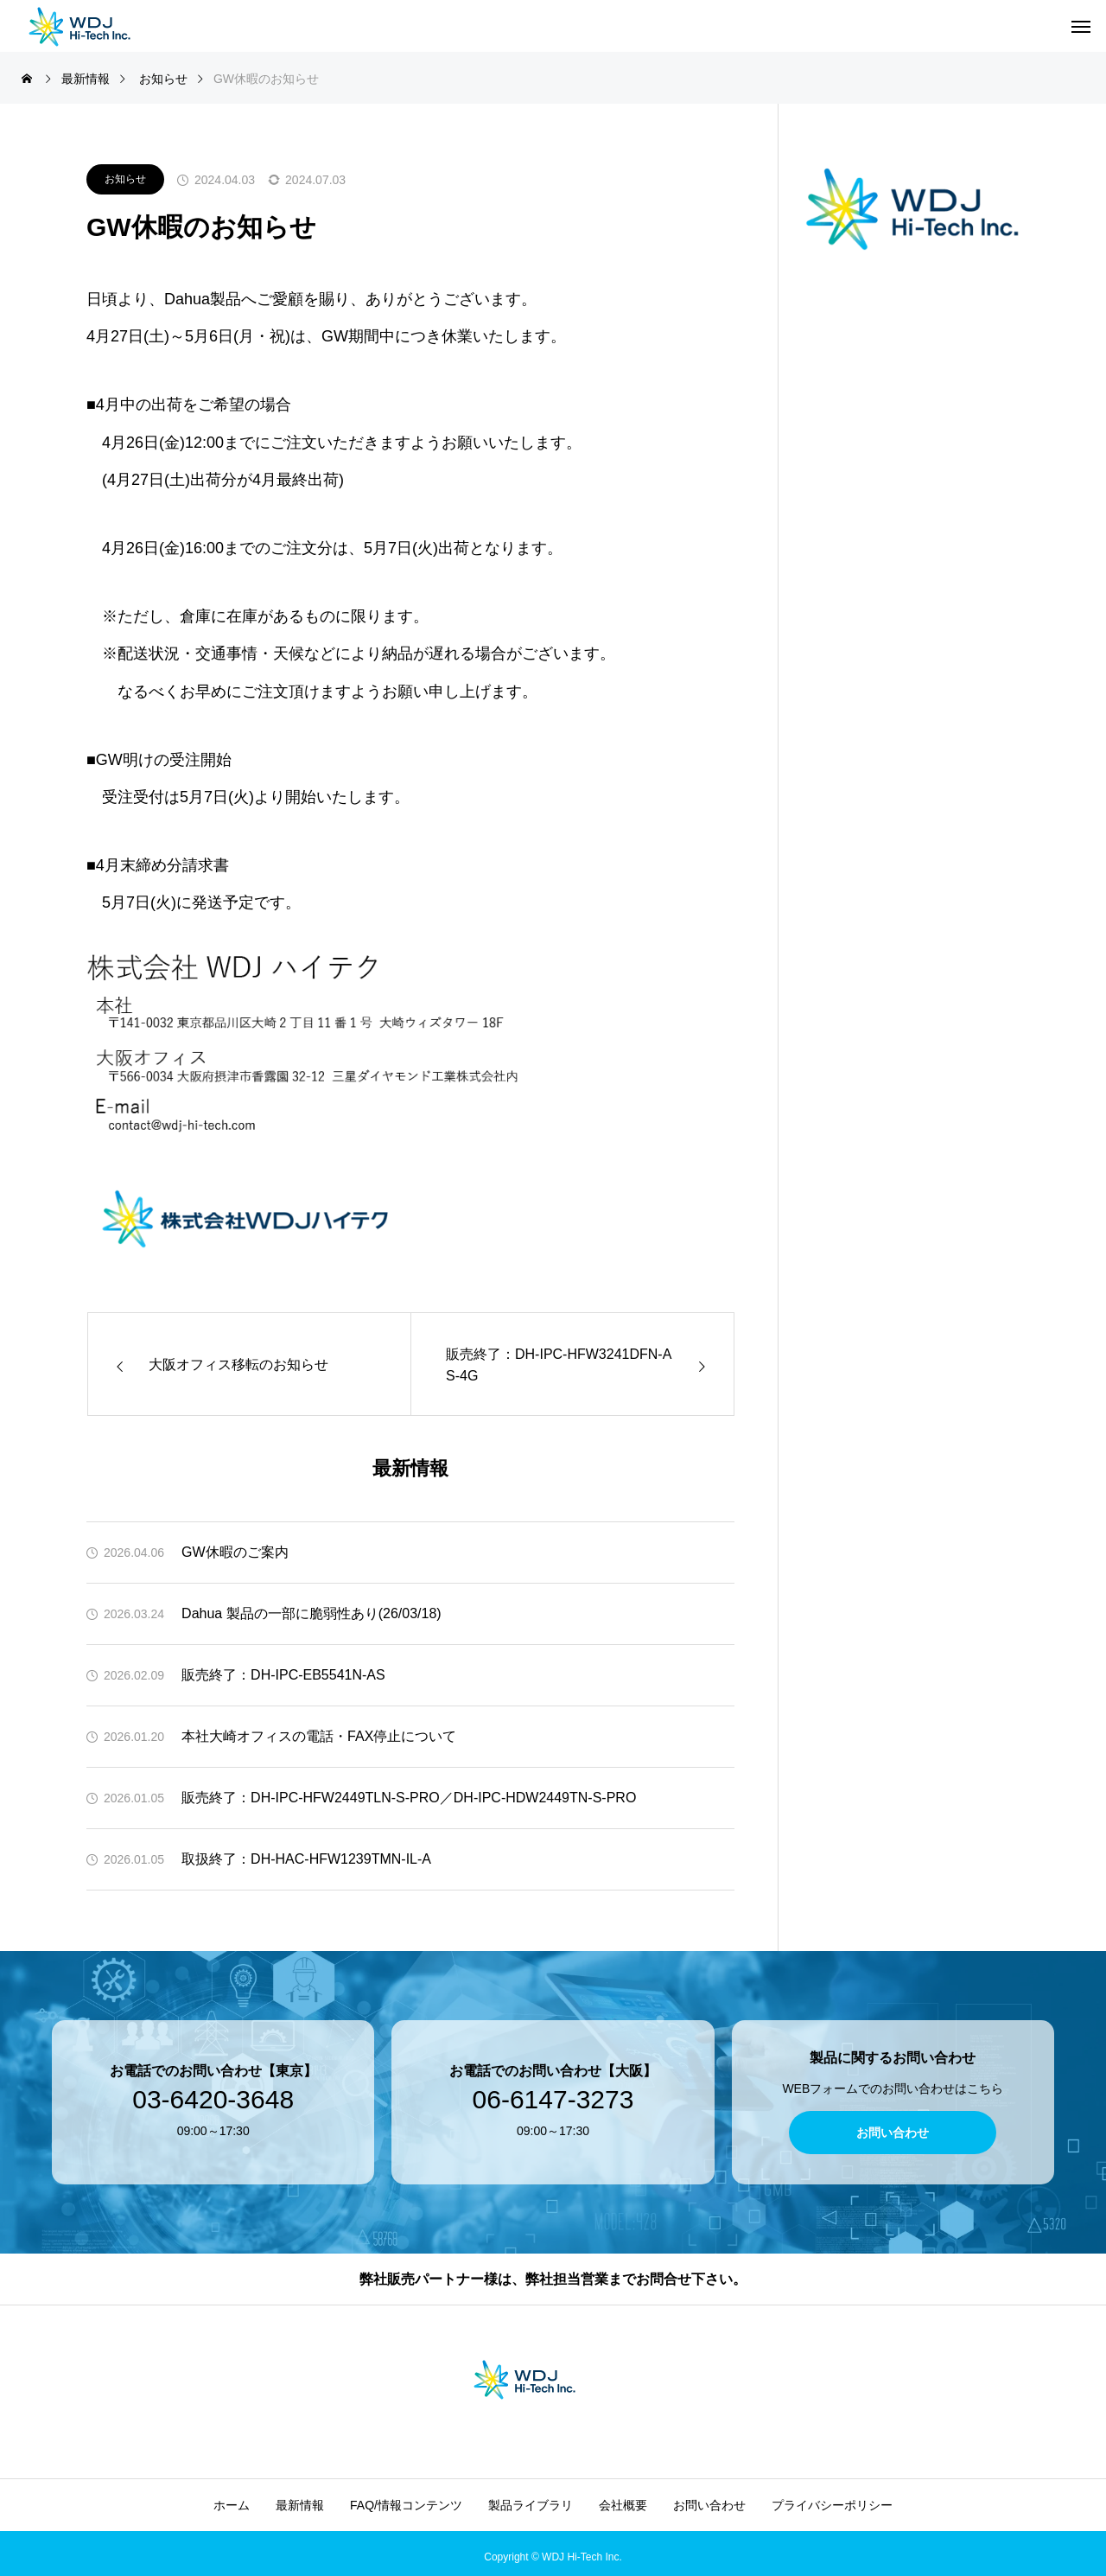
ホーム (231, 2505)
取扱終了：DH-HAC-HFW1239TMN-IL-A (306, 1859)
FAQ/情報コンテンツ (406, 2505)
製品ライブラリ (530, 2505)
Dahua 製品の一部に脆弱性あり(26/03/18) (311, 1613)
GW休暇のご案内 (235, 1552)
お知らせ (125, 179)
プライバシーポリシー (832, 2505)
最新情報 (300, 2505)
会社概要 (623, 2505)
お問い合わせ (709, 2505)
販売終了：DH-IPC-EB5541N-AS (283, 1674)
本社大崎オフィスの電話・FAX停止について (318, 1736)
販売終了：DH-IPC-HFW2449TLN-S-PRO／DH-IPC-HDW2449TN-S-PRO (408, 1797)
